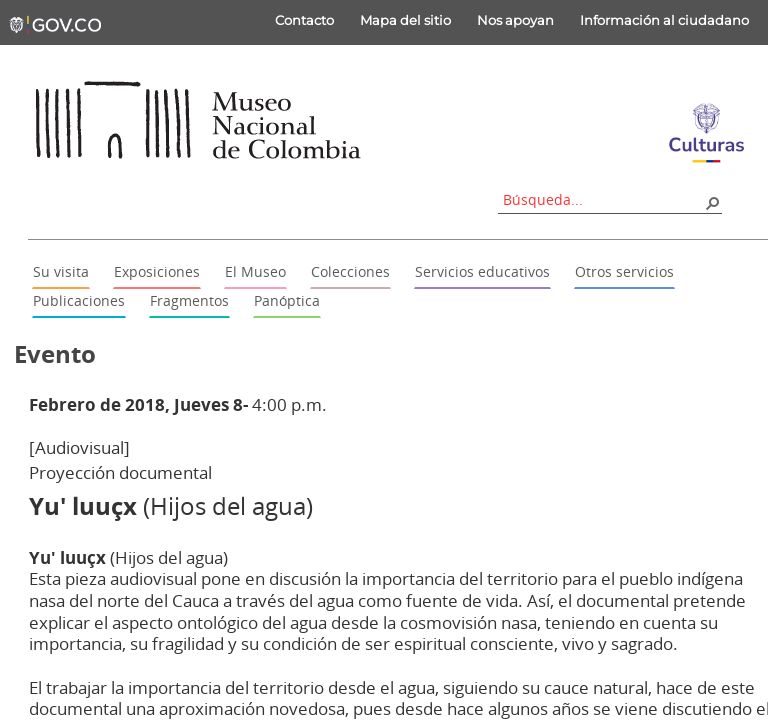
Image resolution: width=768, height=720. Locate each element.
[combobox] (592, 199)
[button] (701, 202)
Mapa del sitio (394, 20)
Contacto (293, 20)
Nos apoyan (504, 20)
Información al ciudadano (653, 20)
